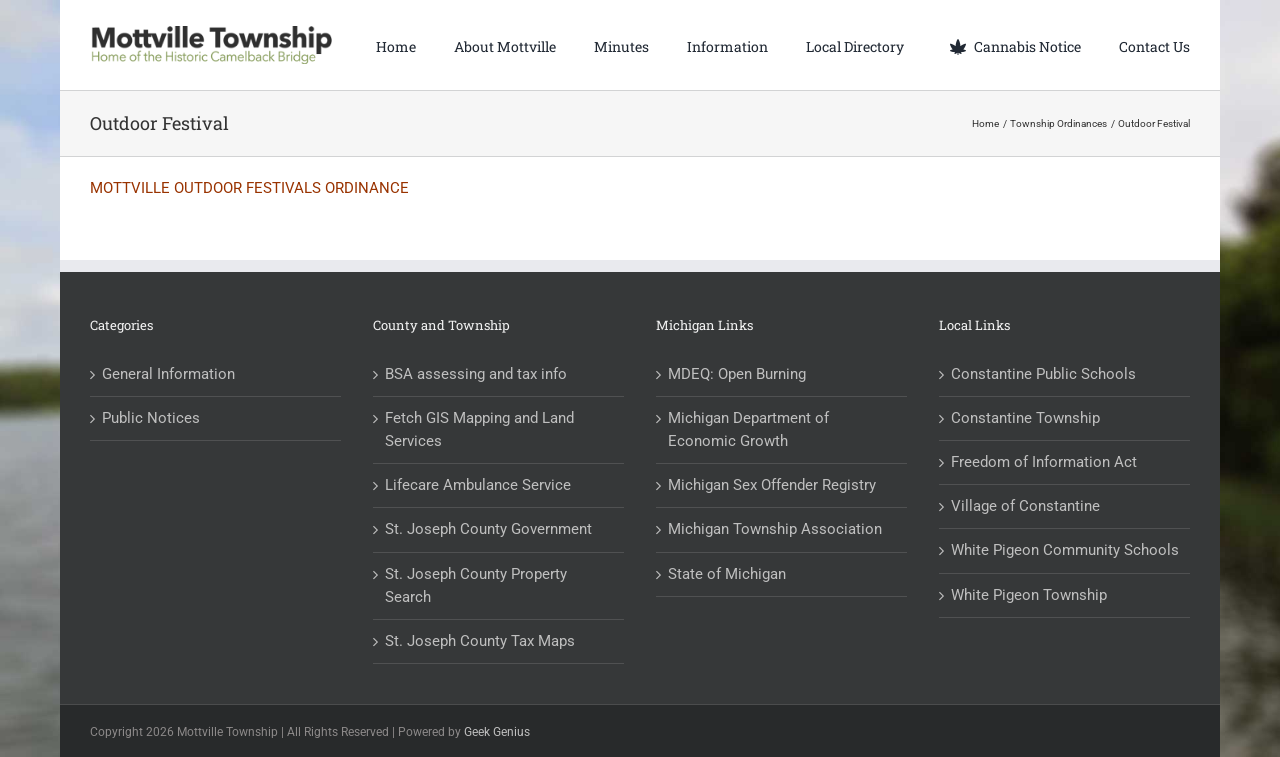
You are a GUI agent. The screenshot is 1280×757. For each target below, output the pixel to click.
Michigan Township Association (775, 529)
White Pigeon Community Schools (1065, 550)
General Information (168, 374)
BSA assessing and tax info (476, 374)
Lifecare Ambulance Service (478, 485)
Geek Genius (497, 732)
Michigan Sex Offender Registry (772, 485)
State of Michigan (727, 574)
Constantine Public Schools (1043, 374)
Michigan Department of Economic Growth (748, 429)
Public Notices (151, 418)
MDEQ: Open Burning (737, 374)
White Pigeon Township (1029, 595)
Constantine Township (1025, 418)
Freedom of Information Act (1044, 462)
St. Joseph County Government (488, 529)
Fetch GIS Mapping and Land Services (479, 429)
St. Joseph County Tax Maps (480, 641)
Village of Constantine (1025, 506)
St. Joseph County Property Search (476, 585)
